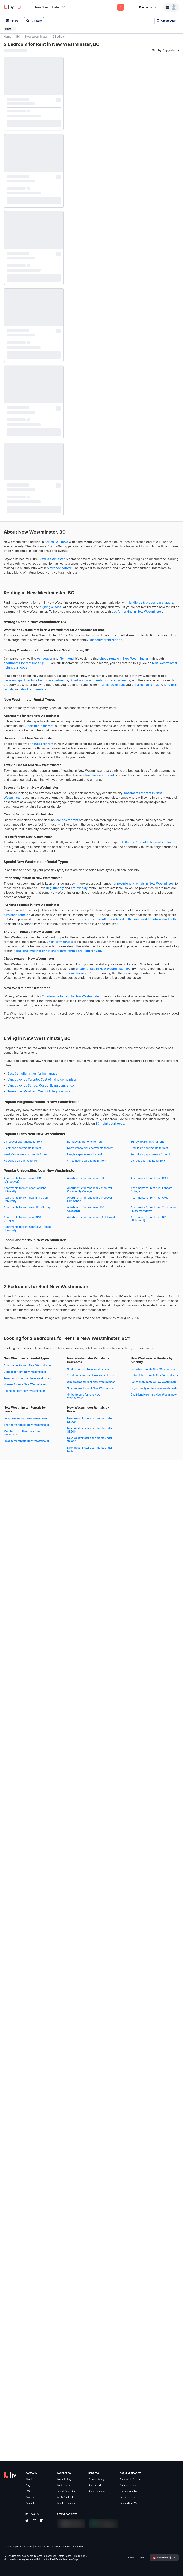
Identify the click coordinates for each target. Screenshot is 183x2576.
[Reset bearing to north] (176, 2569)
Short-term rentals (17, 1392)
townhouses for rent (37, 1046)
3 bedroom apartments (38, 852)
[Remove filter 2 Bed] (14, 29)
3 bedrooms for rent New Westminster (28, 2300)
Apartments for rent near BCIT (22, 1862)
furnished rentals (16, 870)
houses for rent (42, 969)
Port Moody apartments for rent (23, 1805)
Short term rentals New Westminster (26, 2382)
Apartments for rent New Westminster (27, 2235)
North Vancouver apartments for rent (27, 1779)
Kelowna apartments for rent (21, 1811)
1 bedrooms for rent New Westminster (27, 2287)
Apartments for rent (49, 929)
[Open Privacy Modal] (19, 7)
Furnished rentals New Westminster (26, 2330)
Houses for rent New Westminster (25, 2254)
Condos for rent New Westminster (25, 2241)
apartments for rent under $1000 (27, 813)
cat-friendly (30, 1275)
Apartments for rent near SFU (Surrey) (28, 1923)
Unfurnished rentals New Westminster (27, 2336)
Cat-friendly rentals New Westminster (27, 2355)
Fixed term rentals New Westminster (26, 2398)
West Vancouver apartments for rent (26, 1792)
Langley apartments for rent (21, 1799)
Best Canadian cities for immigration (33, 1628)
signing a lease (14, 699)
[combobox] (35, 7)
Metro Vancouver (43, 631)
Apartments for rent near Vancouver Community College (26, 1880)
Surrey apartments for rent (20, 1767)
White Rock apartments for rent (23, 1818)
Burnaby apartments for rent (21, 1760)
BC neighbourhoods (22, 1732)
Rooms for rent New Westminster (24, 2260)
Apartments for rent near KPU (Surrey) (28, 1959)
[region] (125, 1305)
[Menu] (171, 7)
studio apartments (17, 857)
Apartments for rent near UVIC (23, 1917)
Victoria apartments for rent (21, 1824)
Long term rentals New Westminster (26, 2376)
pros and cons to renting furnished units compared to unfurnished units (33, 1347)
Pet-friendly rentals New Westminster (27, 2343)
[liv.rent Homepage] (9, 7)
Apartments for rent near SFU (22, 1856)
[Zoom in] (176, 2558)
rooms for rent (29, 1463)
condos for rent (15, 1135)
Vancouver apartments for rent (23, 1754)
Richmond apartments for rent (22, 1773)
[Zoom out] (176, 2564)
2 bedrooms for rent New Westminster (27, 2293)
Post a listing (148, 7)
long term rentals (19, 875)
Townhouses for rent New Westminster (28, 2247)
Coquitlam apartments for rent (22, 1786)
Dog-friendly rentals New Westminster (28, 2349)
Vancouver (44, 799)
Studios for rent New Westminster (25, 2281)
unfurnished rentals (49, 870)
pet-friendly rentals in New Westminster (32, 1266)
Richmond (11, 804)
